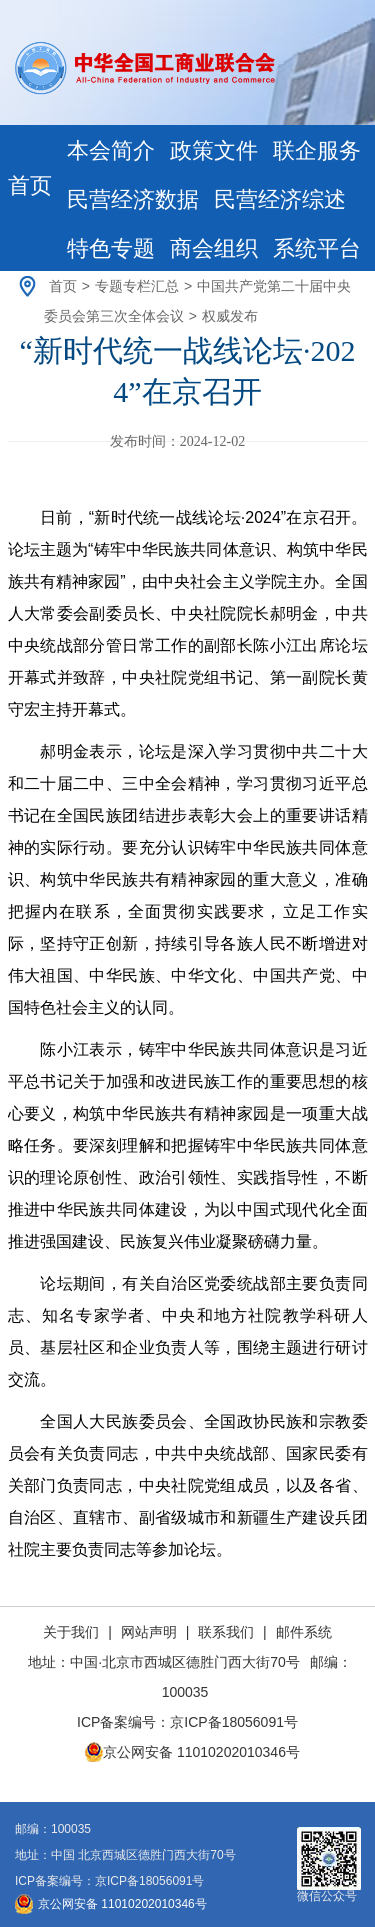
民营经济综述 (280, 199)
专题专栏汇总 (137, 286)
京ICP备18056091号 (234, 1722)
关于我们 (73, 1632)
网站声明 (149, 1632)
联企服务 (317, 150)
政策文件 (214, 150)
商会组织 (214, 248)
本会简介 (111, 150)
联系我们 (226, 1632)
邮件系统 (304, 1632)
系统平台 (317, 248)
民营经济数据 (133, 199)
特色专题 (111, 248)
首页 (30, 185)
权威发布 (230, 316)
